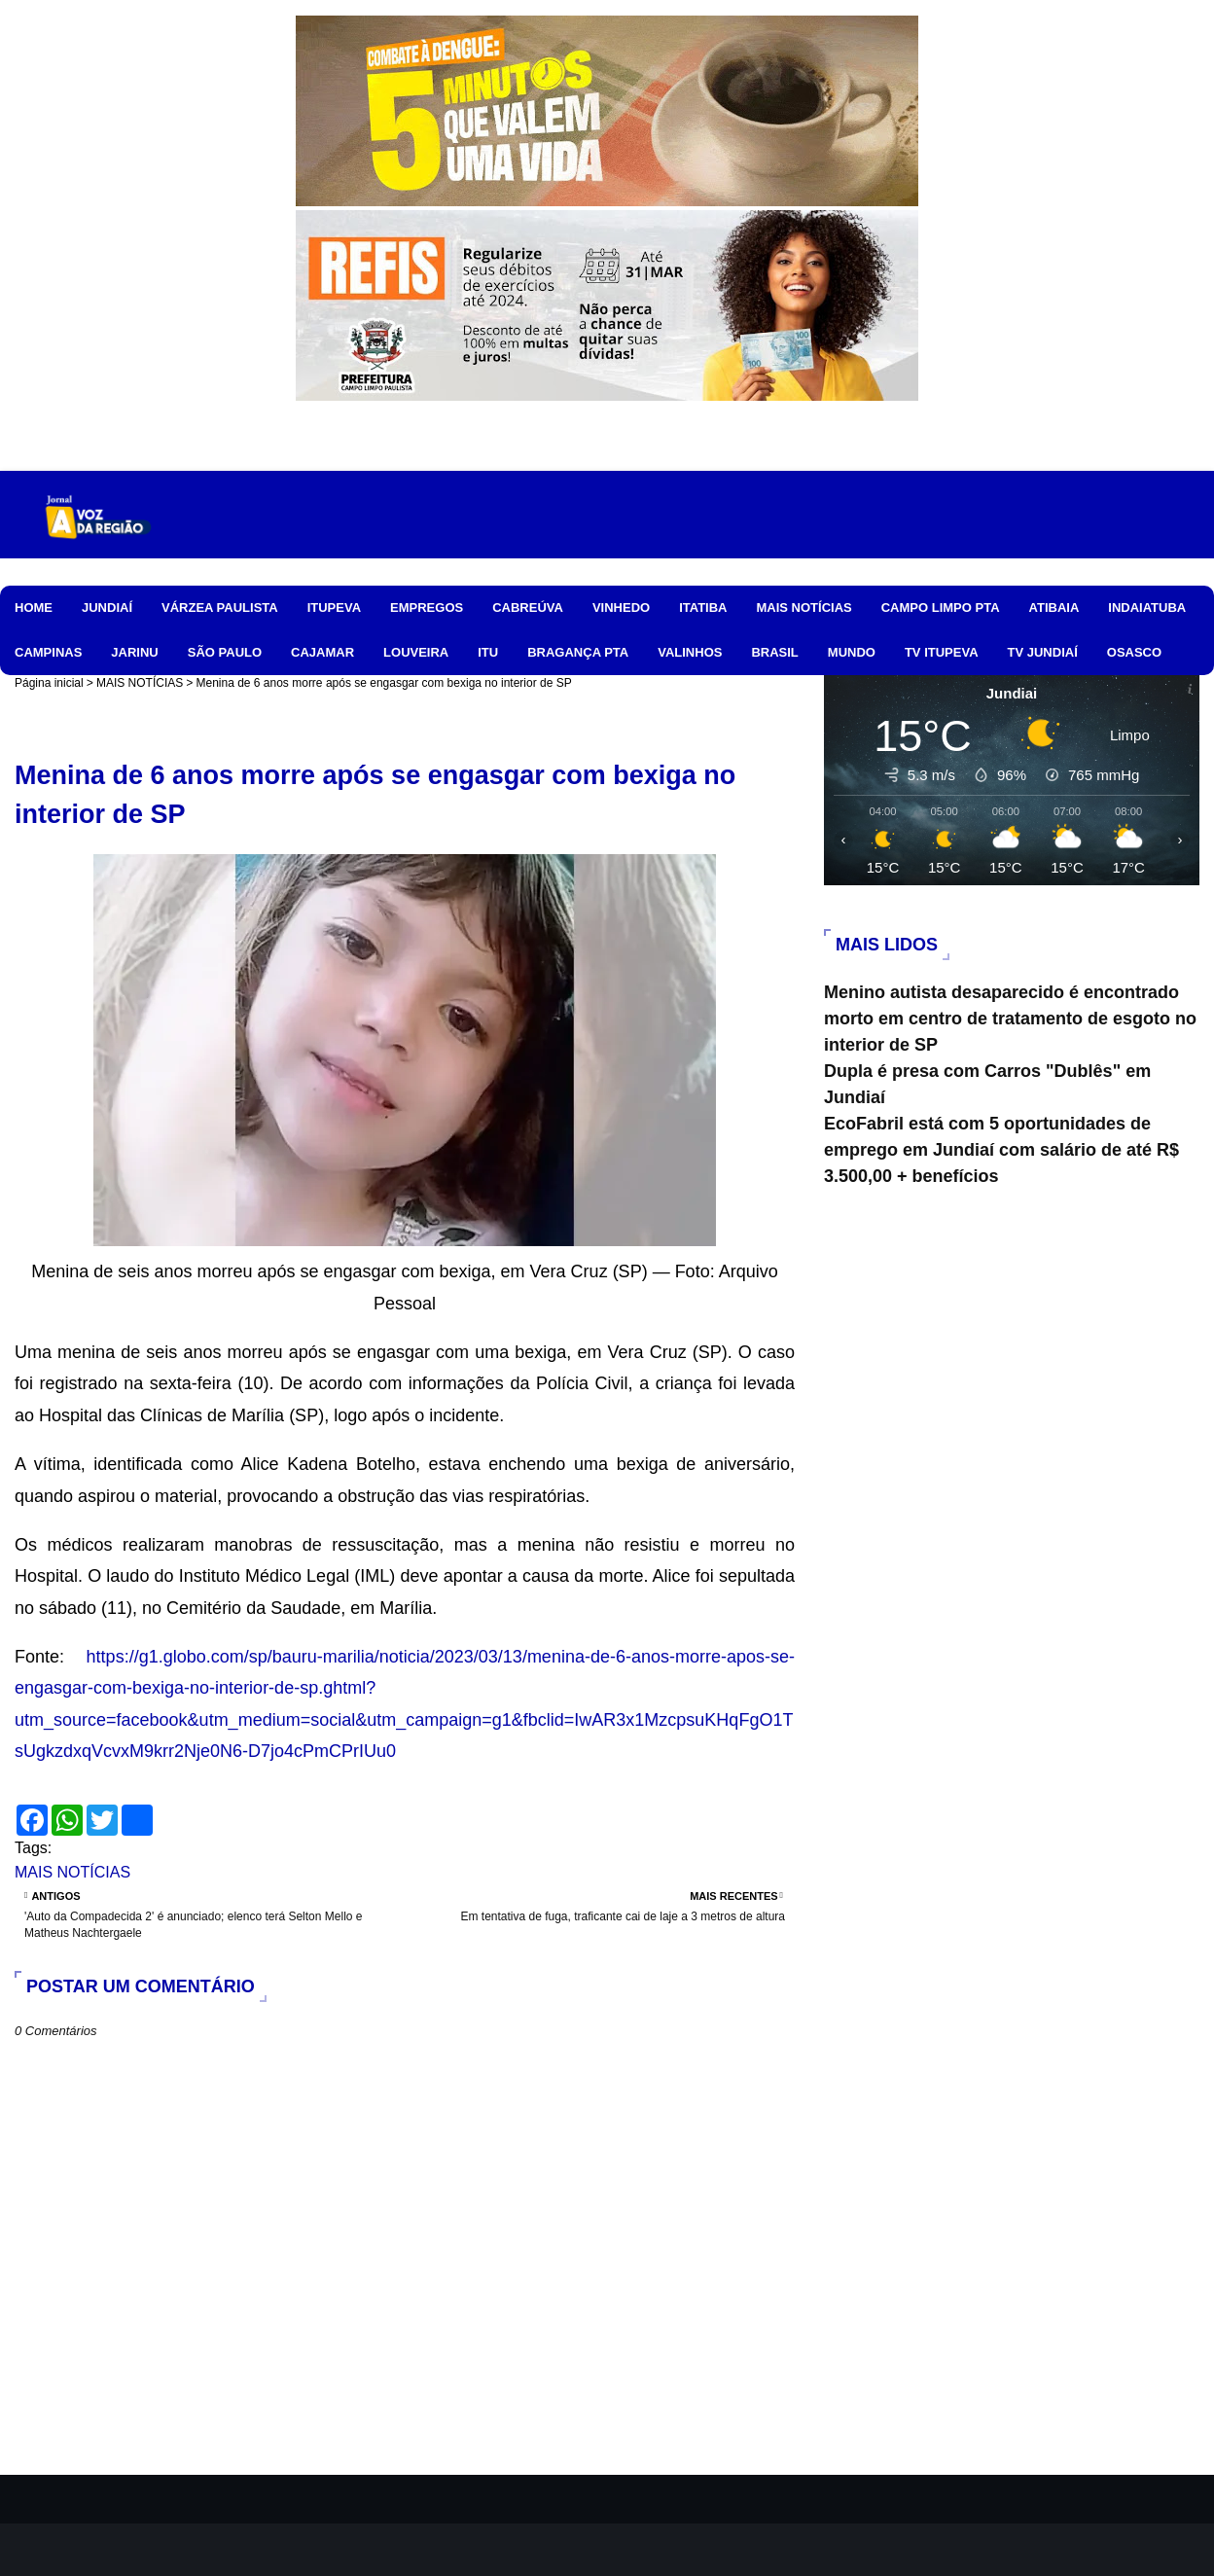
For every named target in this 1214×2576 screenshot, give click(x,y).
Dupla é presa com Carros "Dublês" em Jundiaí (987, 1084)
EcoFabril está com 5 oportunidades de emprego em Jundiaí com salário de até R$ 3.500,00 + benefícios (1001, 1150)
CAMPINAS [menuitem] (48, 652)
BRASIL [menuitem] (774, 652)
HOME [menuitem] (34, 607)
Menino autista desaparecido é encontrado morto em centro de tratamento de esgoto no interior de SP (1010, 1019)
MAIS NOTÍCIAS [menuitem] (803, 607)
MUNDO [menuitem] (851, 652)
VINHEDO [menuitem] (621, 607)
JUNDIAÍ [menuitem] (107, 607)
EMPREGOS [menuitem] (426, 607)
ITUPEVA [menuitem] (334, 607)
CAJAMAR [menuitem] (322, 652)
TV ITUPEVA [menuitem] (942, 652)
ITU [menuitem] (488, 652)
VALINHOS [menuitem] (690, 652)
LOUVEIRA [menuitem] (415, 652)
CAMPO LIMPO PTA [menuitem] (940, 607)
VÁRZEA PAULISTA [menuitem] (219, 607)
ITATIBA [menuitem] (703, 607)
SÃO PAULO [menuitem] (225, 652)
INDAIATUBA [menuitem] (1147, 607)
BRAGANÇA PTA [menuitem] (577, 652)
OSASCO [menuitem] (1134, 652)
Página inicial (49, 683)
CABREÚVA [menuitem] (527, 607)
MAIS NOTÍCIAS (139, 683)
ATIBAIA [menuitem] (1054, 607)
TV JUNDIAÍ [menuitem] (1043, 652)
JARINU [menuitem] (134, 652)
